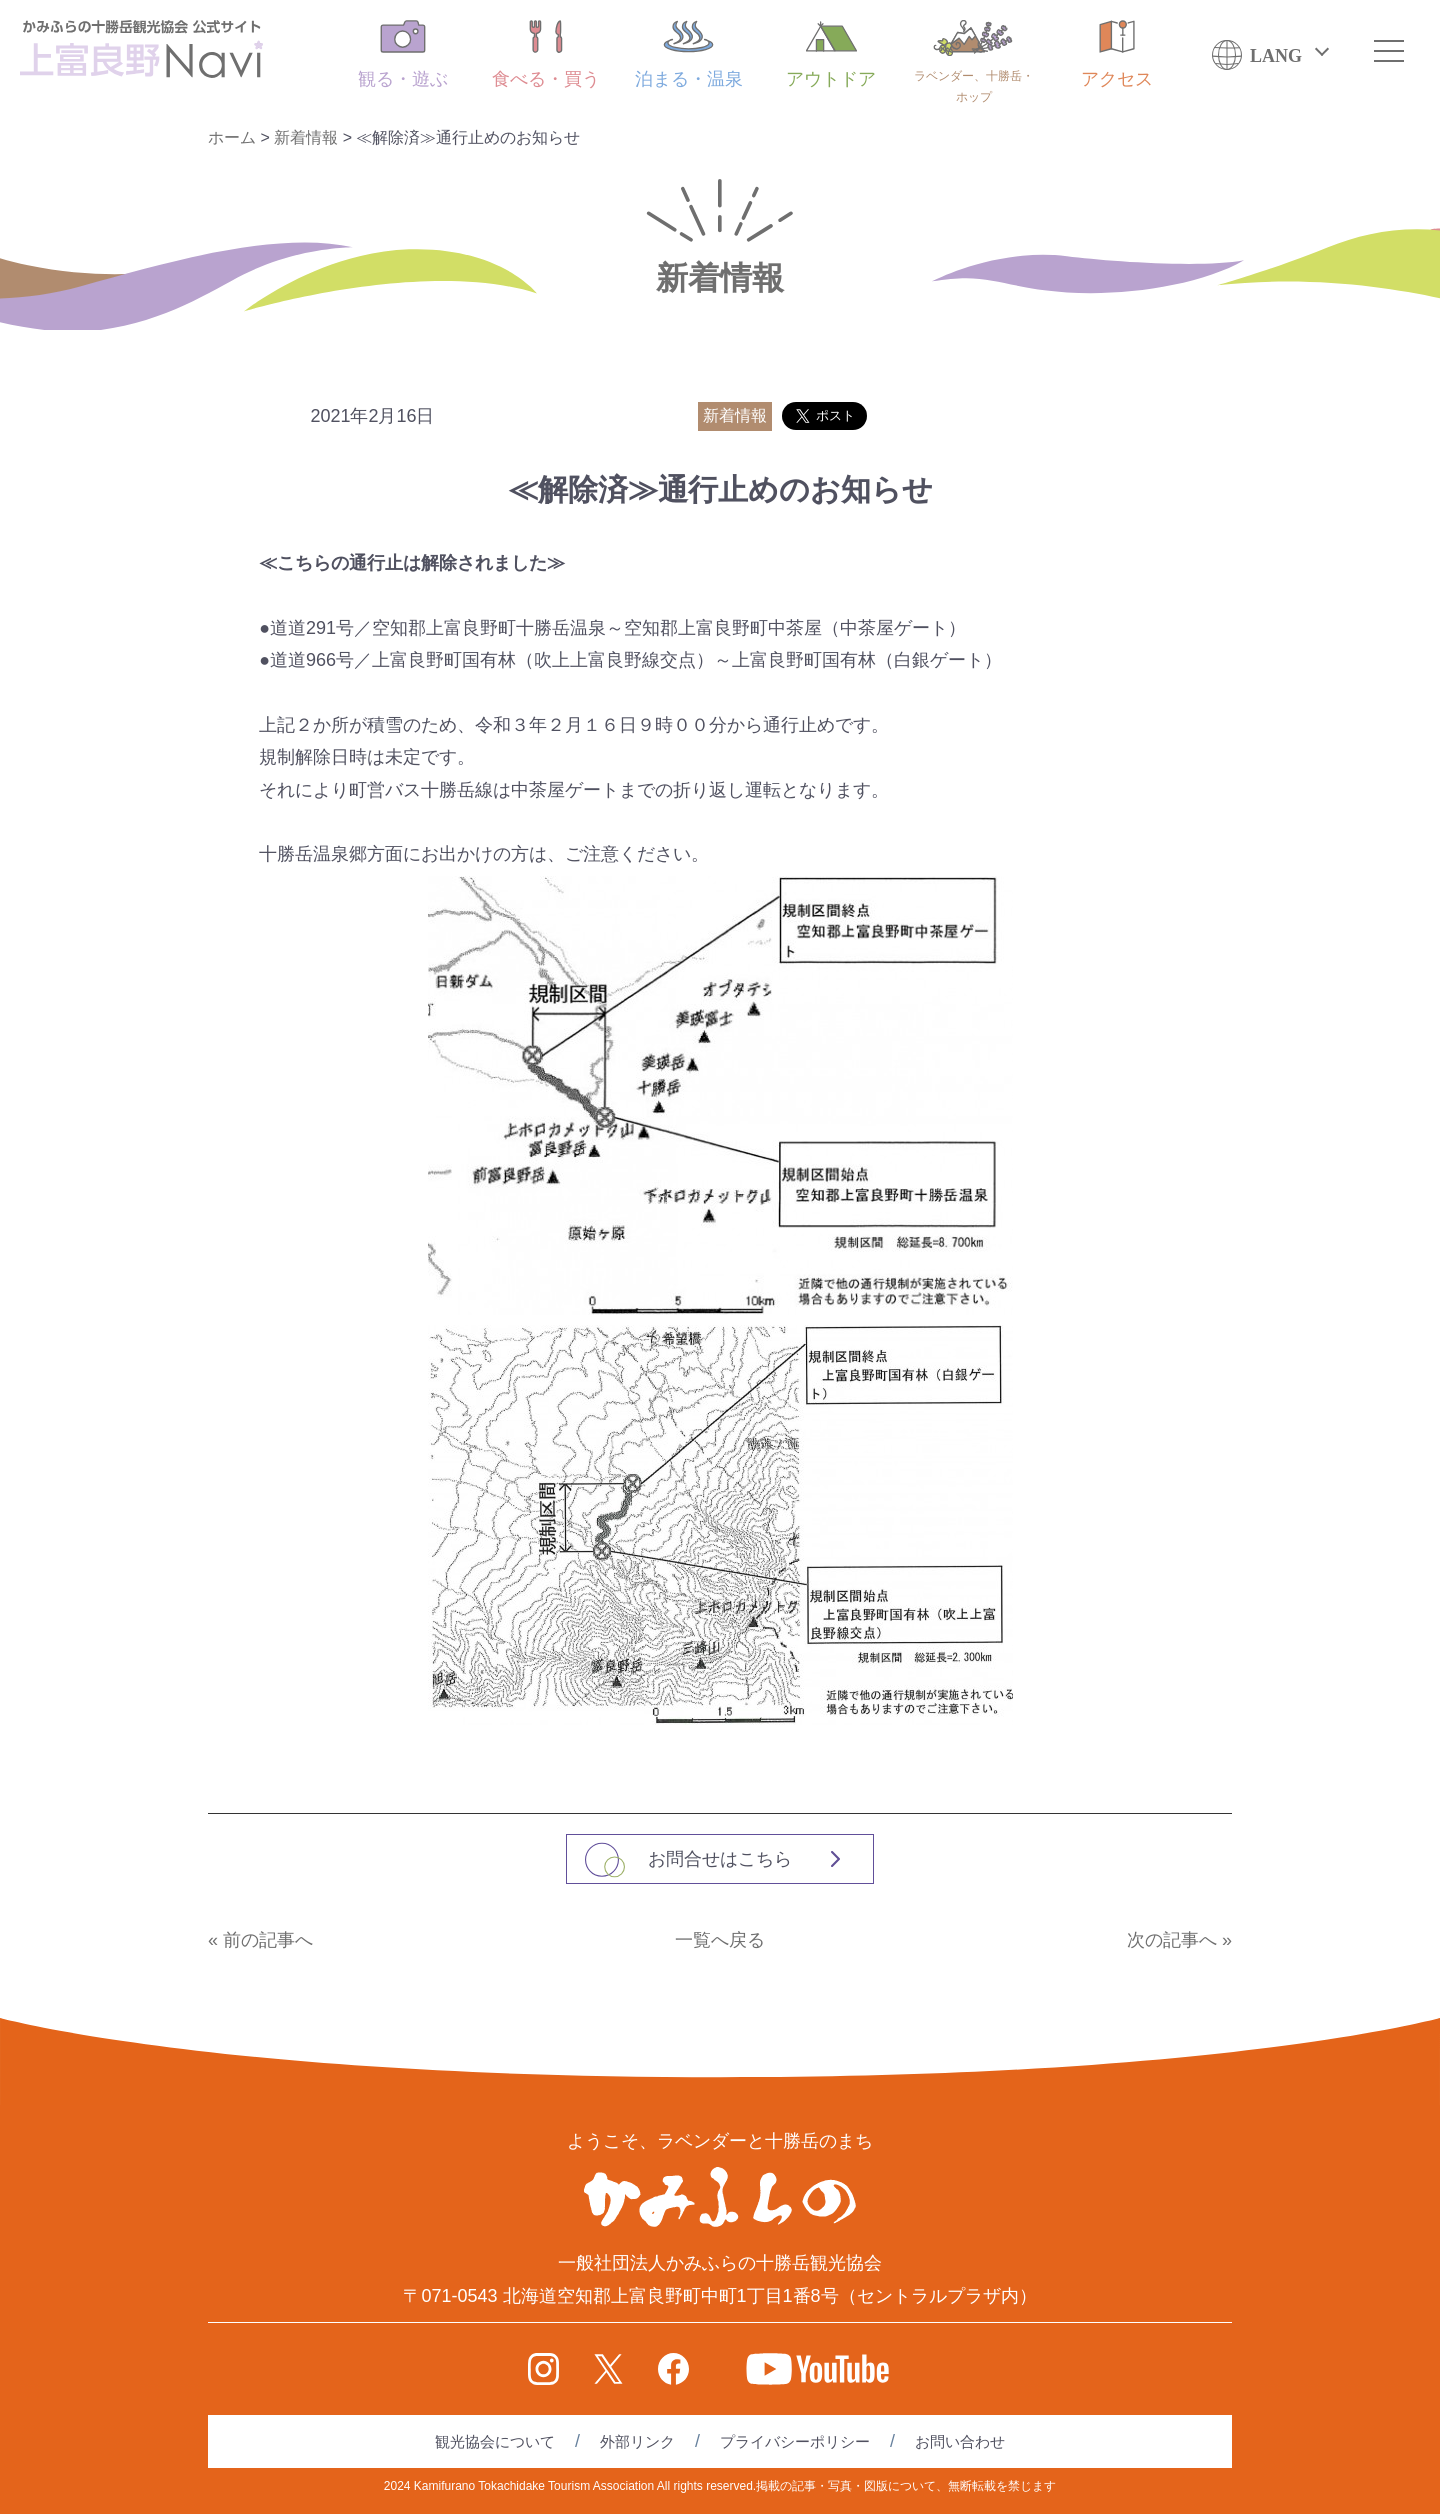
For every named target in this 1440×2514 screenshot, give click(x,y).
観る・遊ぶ (403, 54)
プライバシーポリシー (795, 2441)
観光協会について (495, 2441)
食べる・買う (546, 54)
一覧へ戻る (720, 1940)
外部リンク (637, 2441)
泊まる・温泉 (689, 54)
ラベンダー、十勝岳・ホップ (974, 62)
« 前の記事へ (260, 1940)
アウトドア (831, 54)
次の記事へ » (1179, 1940)
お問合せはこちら (720, 1859)
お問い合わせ (960, 2441)
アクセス (1117, 54)
